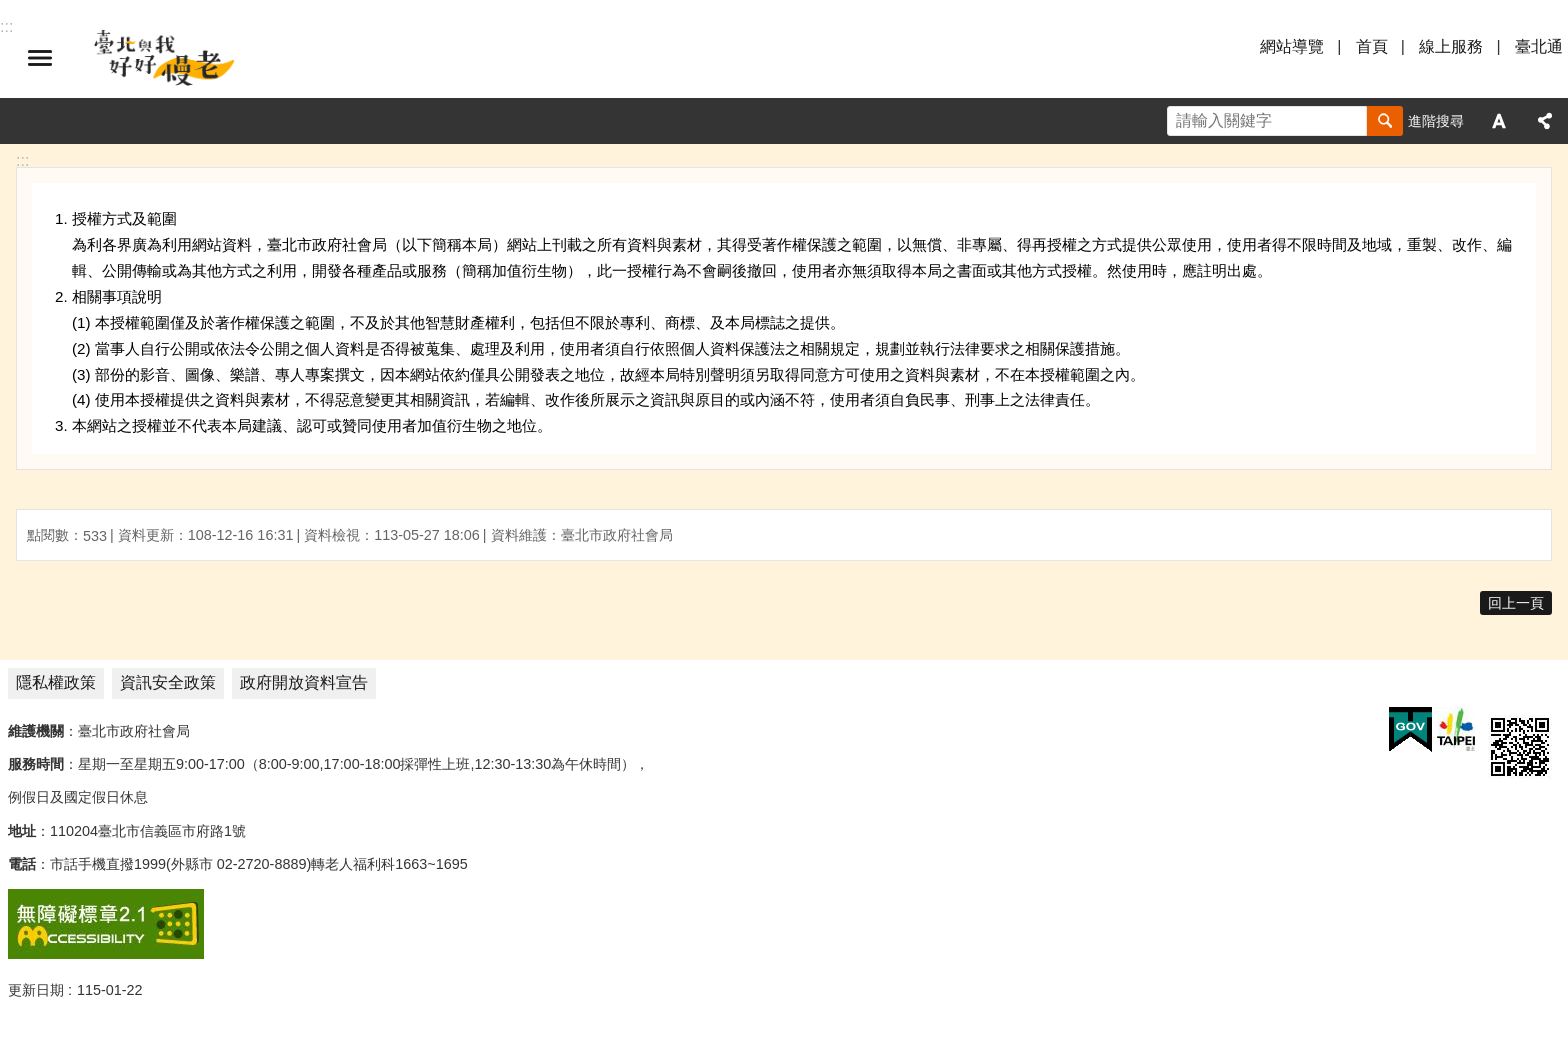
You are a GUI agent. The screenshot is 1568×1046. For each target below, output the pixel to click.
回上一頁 (1516, 603)
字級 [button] (1499, 121)
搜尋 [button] (1385, 121)
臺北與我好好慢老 (165, 58)
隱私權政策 (56, 682)
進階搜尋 (1436, 121)
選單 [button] (40, 58)
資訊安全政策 (168, 682)
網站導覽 (1292, 46)
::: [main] (22, 160)
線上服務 (1451, 46)
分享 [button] (1545, 121)
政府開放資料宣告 (304, 682)
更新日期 (36, 990)
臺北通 (1539, 46)
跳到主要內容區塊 (10, 10)
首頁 (1372, 46)
